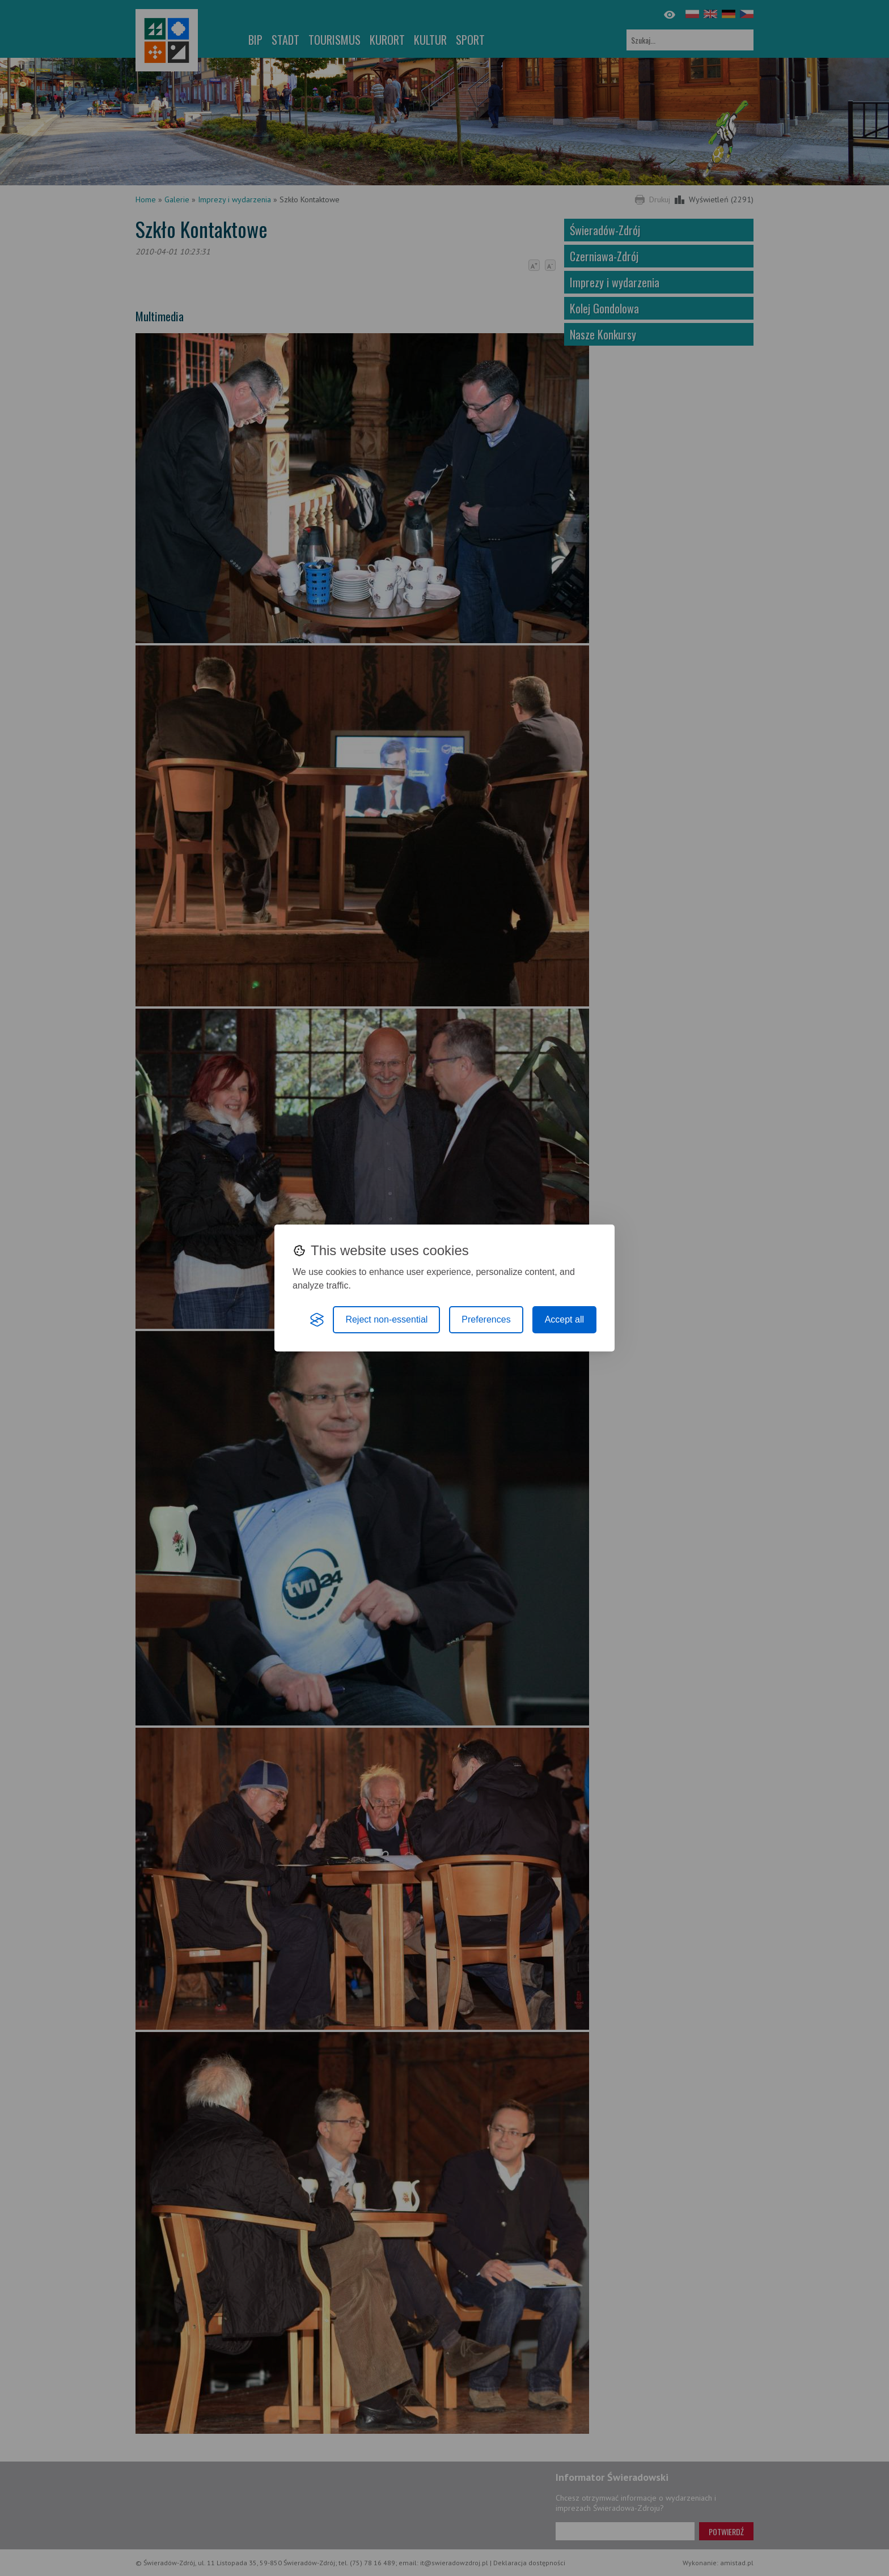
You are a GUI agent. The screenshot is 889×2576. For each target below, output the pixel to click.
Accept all (564, 1319)
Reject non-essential (386, 1319)
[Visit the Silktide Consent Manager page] (317, 1320)
